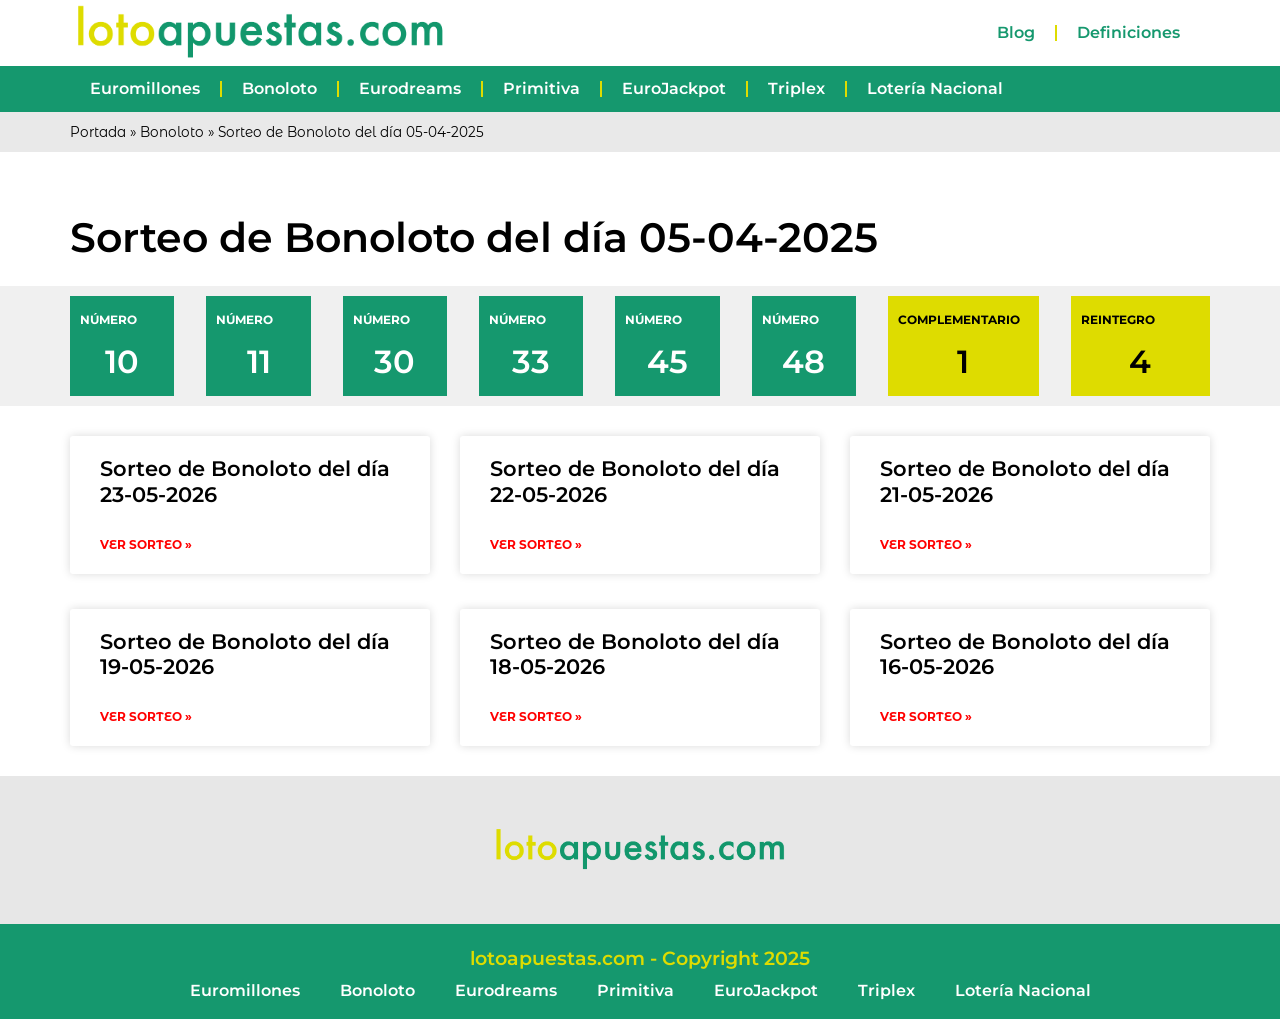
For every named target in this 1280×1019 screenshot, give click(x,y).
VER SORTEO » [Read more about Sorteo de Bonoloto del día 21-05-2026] (926, 544)
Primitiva (541, 88)
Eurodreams (410, 88)
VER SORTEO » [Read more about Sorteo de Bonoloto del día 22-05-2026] (536, 544)
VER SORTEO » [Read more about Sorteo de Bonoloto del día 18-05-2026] (536, 716)
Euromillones (145, 88)
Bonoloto (279, 88)
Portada (98, 132)
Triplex (796, 88)
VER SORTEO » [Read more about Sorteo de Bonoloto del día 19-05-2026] (146, 716)
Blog (1016, 32)
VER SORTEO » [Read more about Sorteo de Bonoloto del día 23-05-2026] (146, 544)
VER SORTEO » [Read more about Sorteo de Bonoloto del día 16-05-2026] (926, 716)
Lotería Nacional (935, 88)
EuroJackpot (674, 88)
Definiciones (1128, 32)
